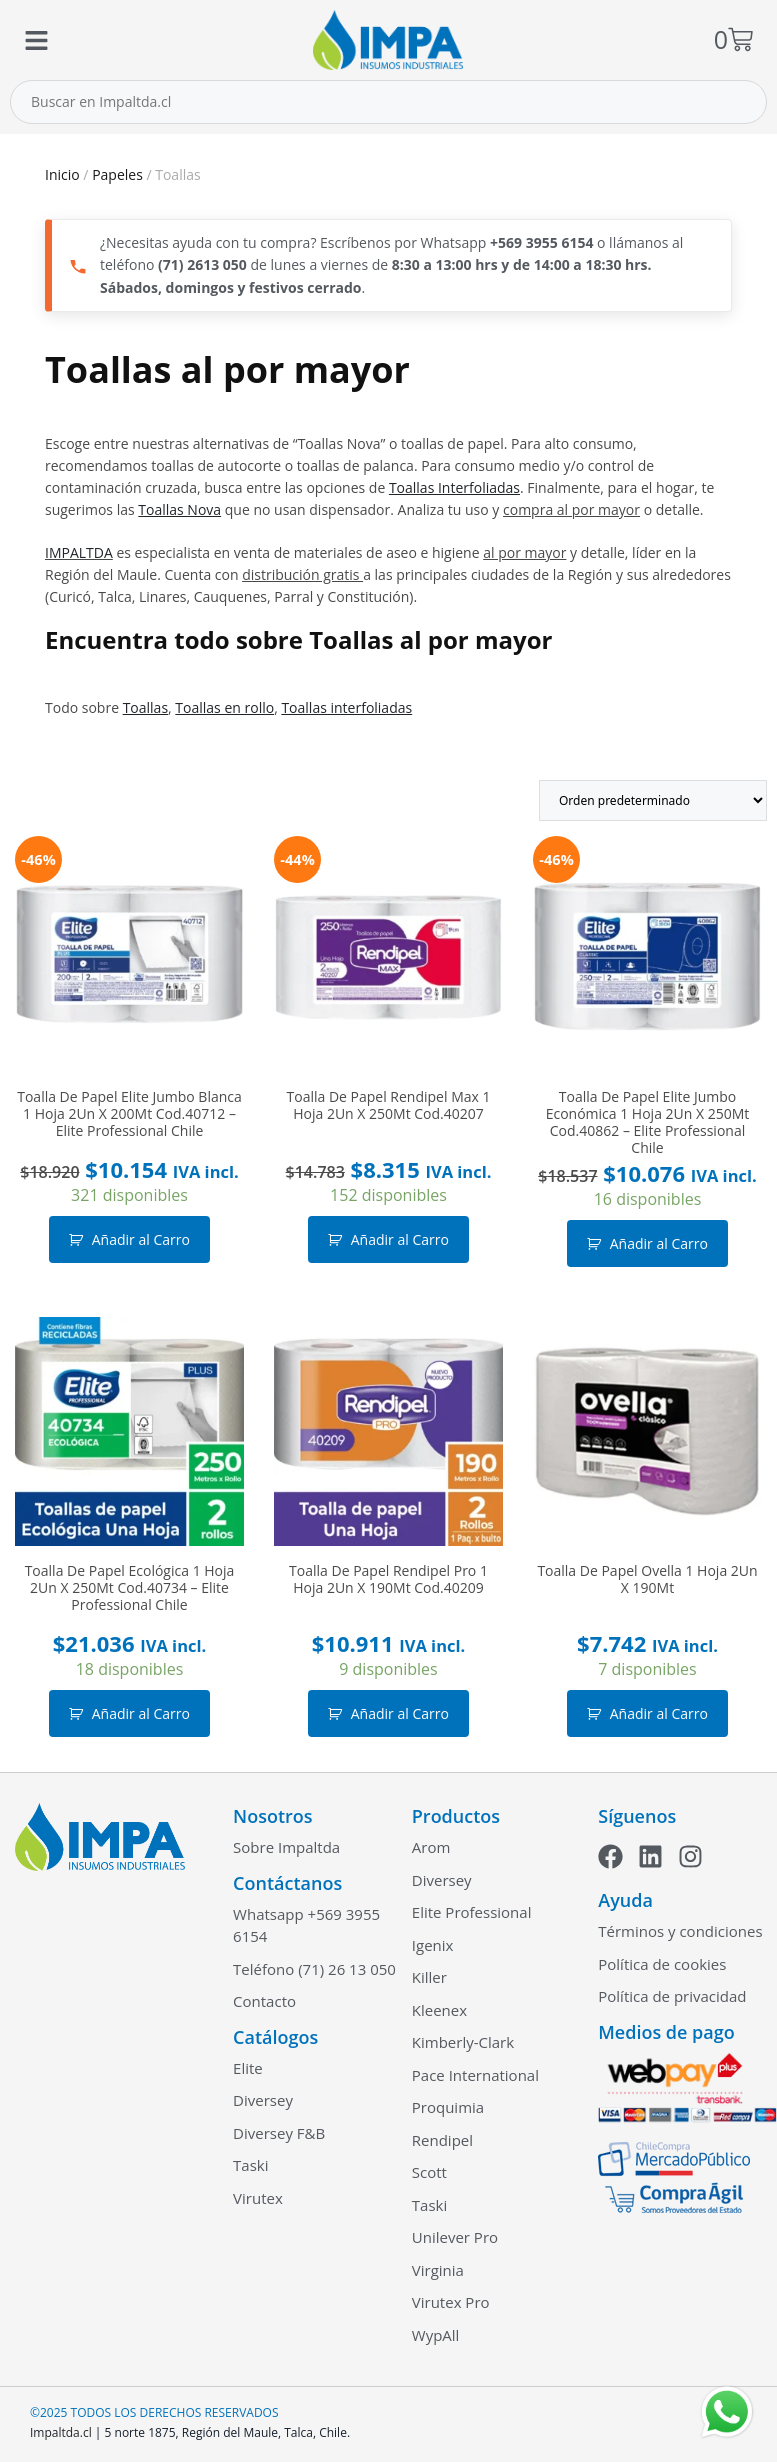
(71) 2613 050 (202, 264)
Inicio (62, 174)
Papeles (117, 174)
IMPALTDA (79, 552)
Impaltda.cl (61, 2432)
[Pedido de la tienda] (653, 800)
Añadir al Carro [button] (141, 1239)
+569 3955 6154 (541, 242)
